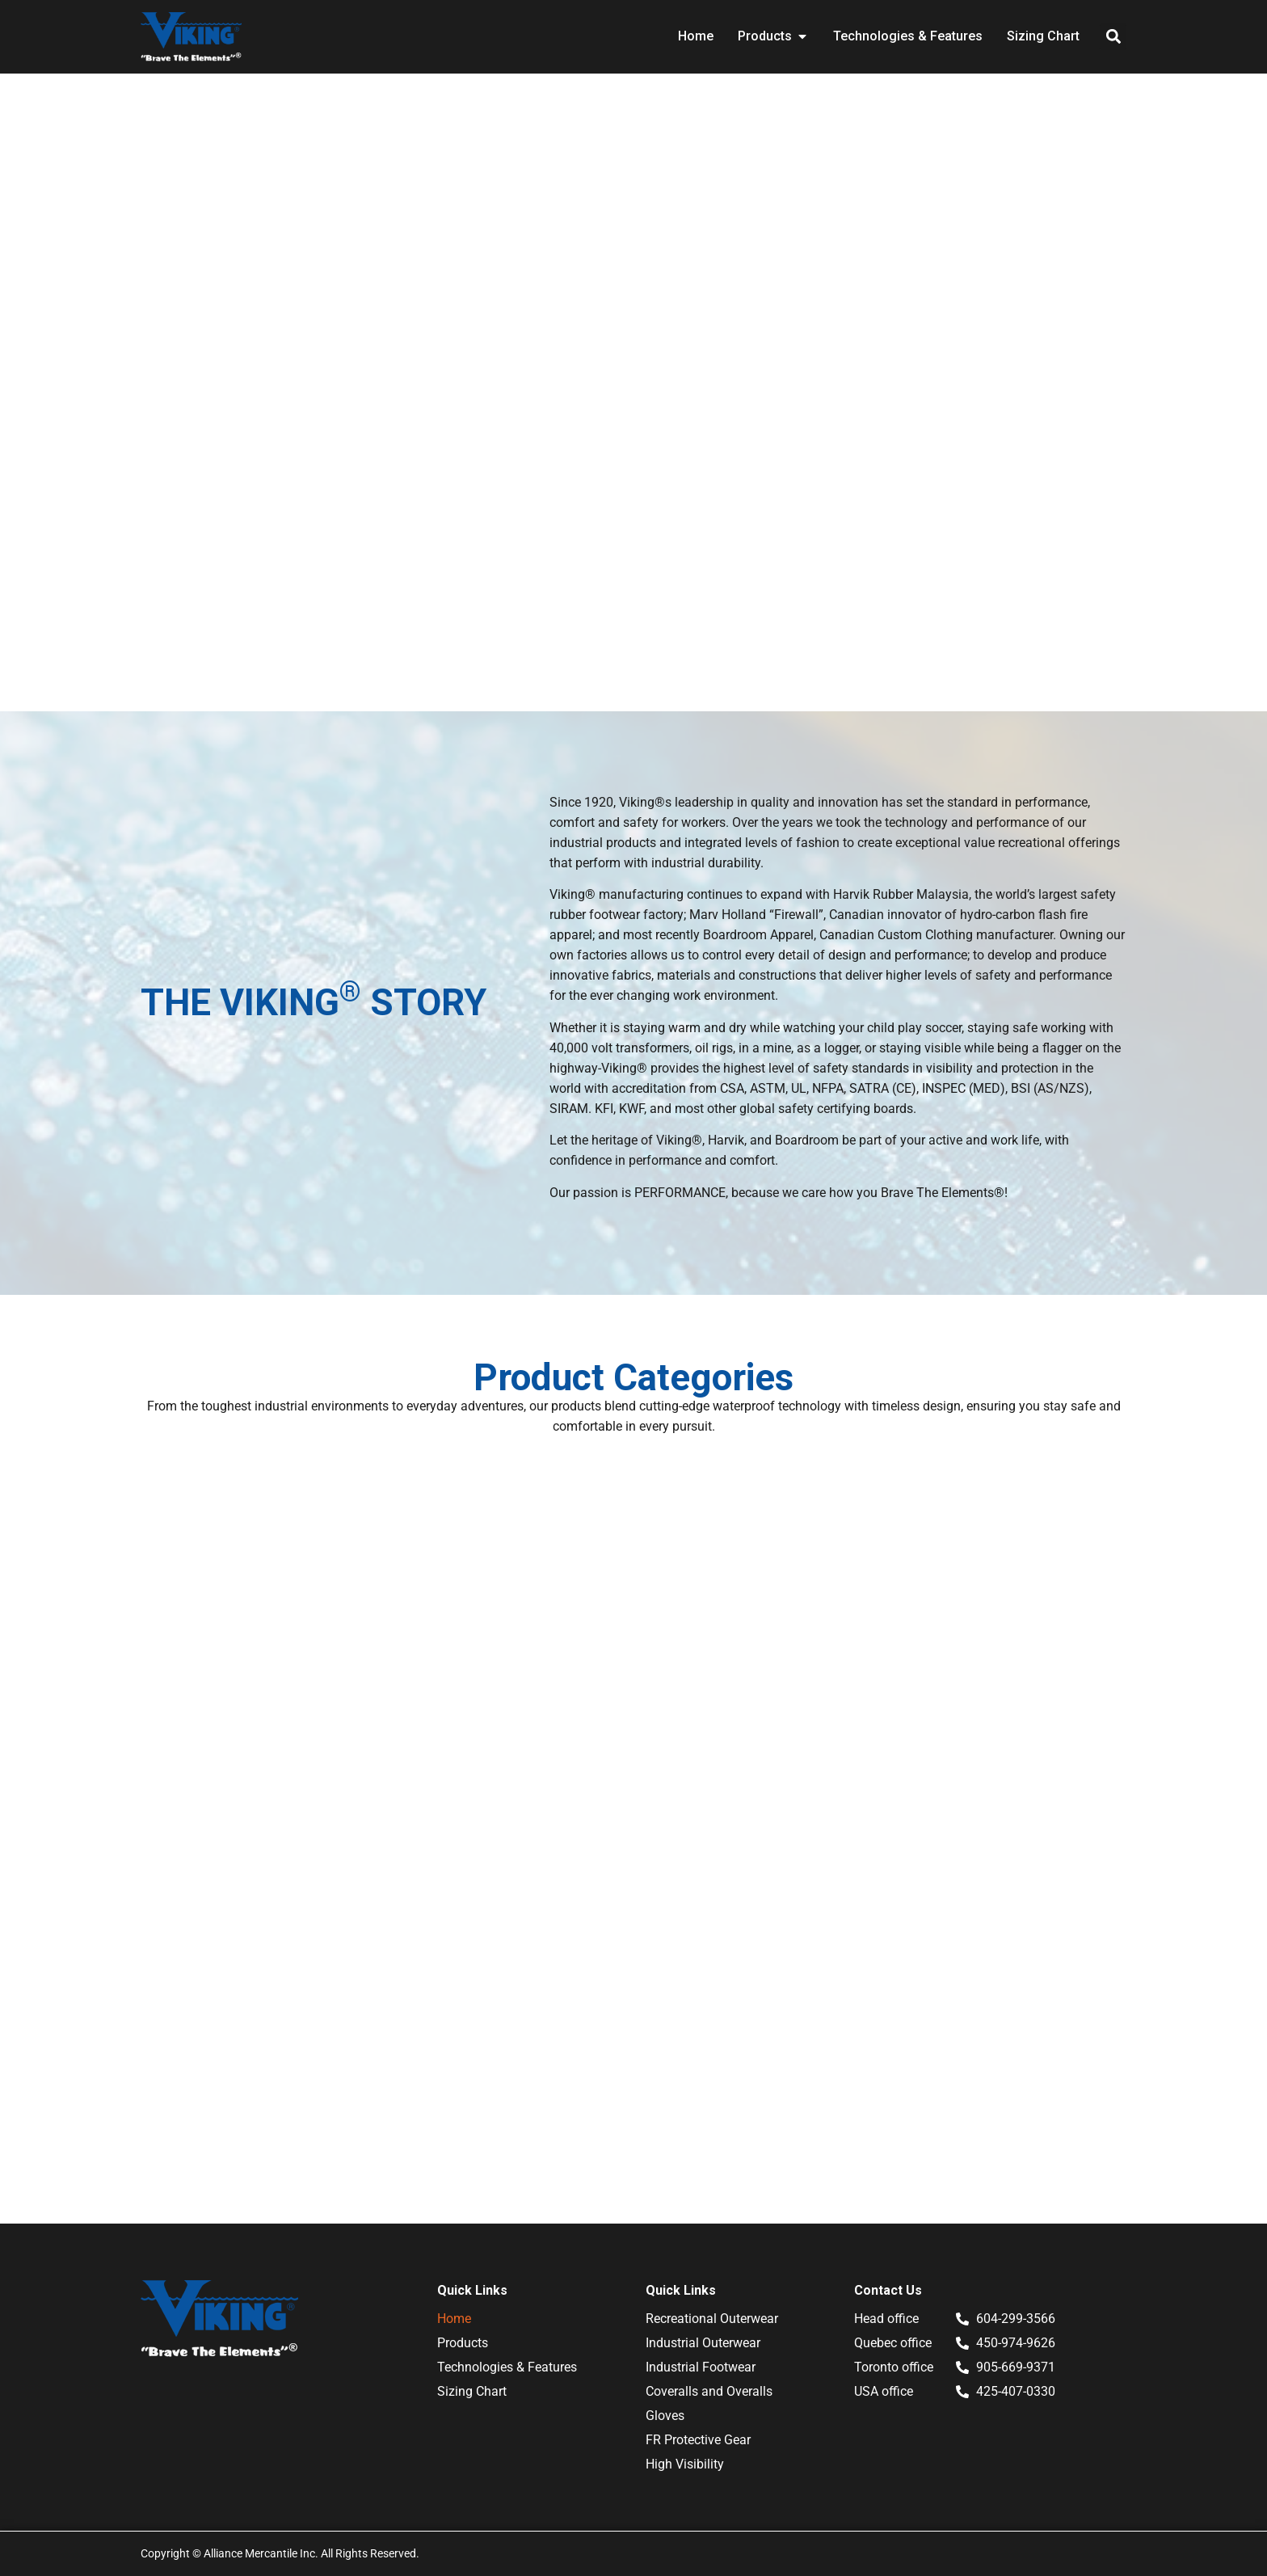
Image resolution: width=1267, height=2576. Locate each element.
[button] (1113, 36)
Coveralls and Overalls (709, 2391)
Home (454, 2318)
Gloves (665, 2415)
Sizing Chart (472, 2391)
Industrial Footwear (701, 2367)
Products (462, 2342)
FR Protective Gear (698, 2439)
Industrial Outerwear (703, 2342)
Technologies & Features (507, 2367)
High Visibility (685, 2464)
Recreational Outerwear (712, 2318)
